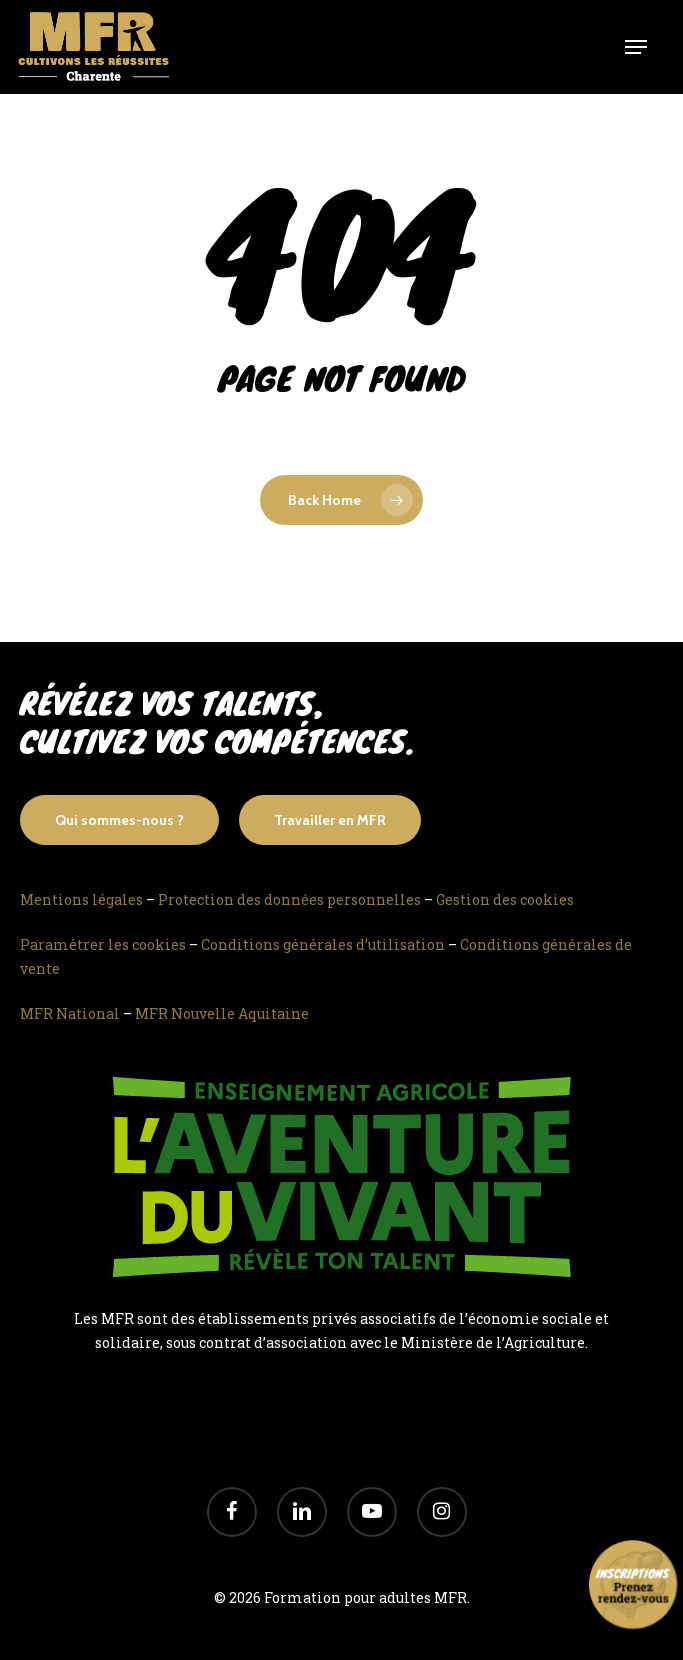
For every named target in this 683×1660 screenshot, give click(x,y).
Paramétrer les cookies (103, 944)
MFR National (70, 1013)
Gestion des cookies (505, 899)
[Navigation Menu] (636, 47)
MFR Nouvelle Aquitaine (222, 1013)
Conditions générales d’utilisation (323, 944)
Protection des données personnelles (289, 899)
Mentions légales (81, 899)
